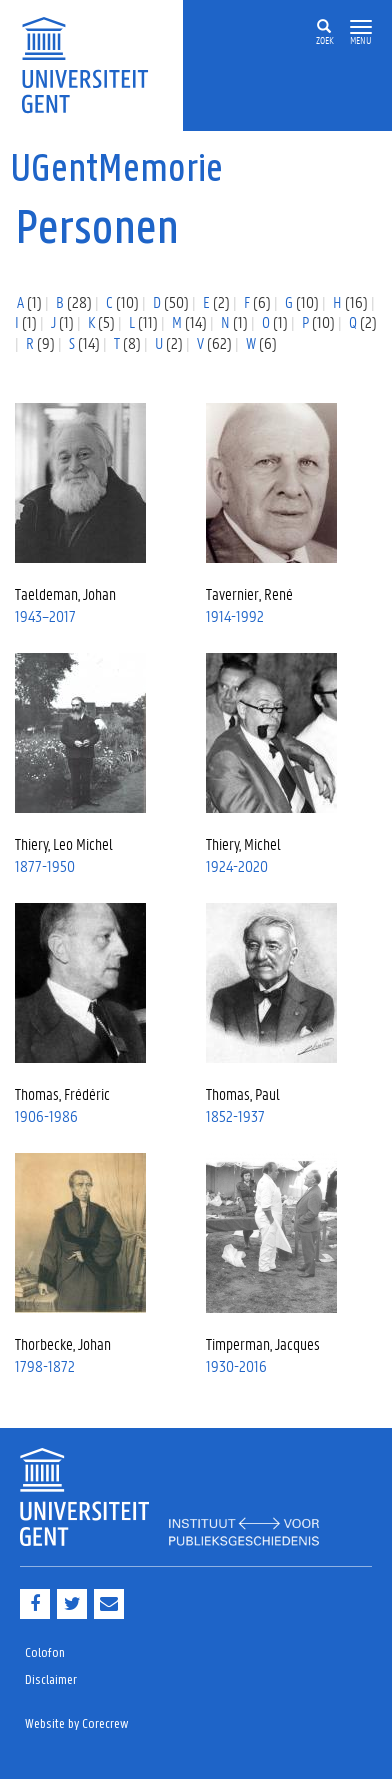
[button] (361, 27)
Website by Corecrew (77, 1724)
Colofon (45, 1653)
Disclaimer (51, 1680)
